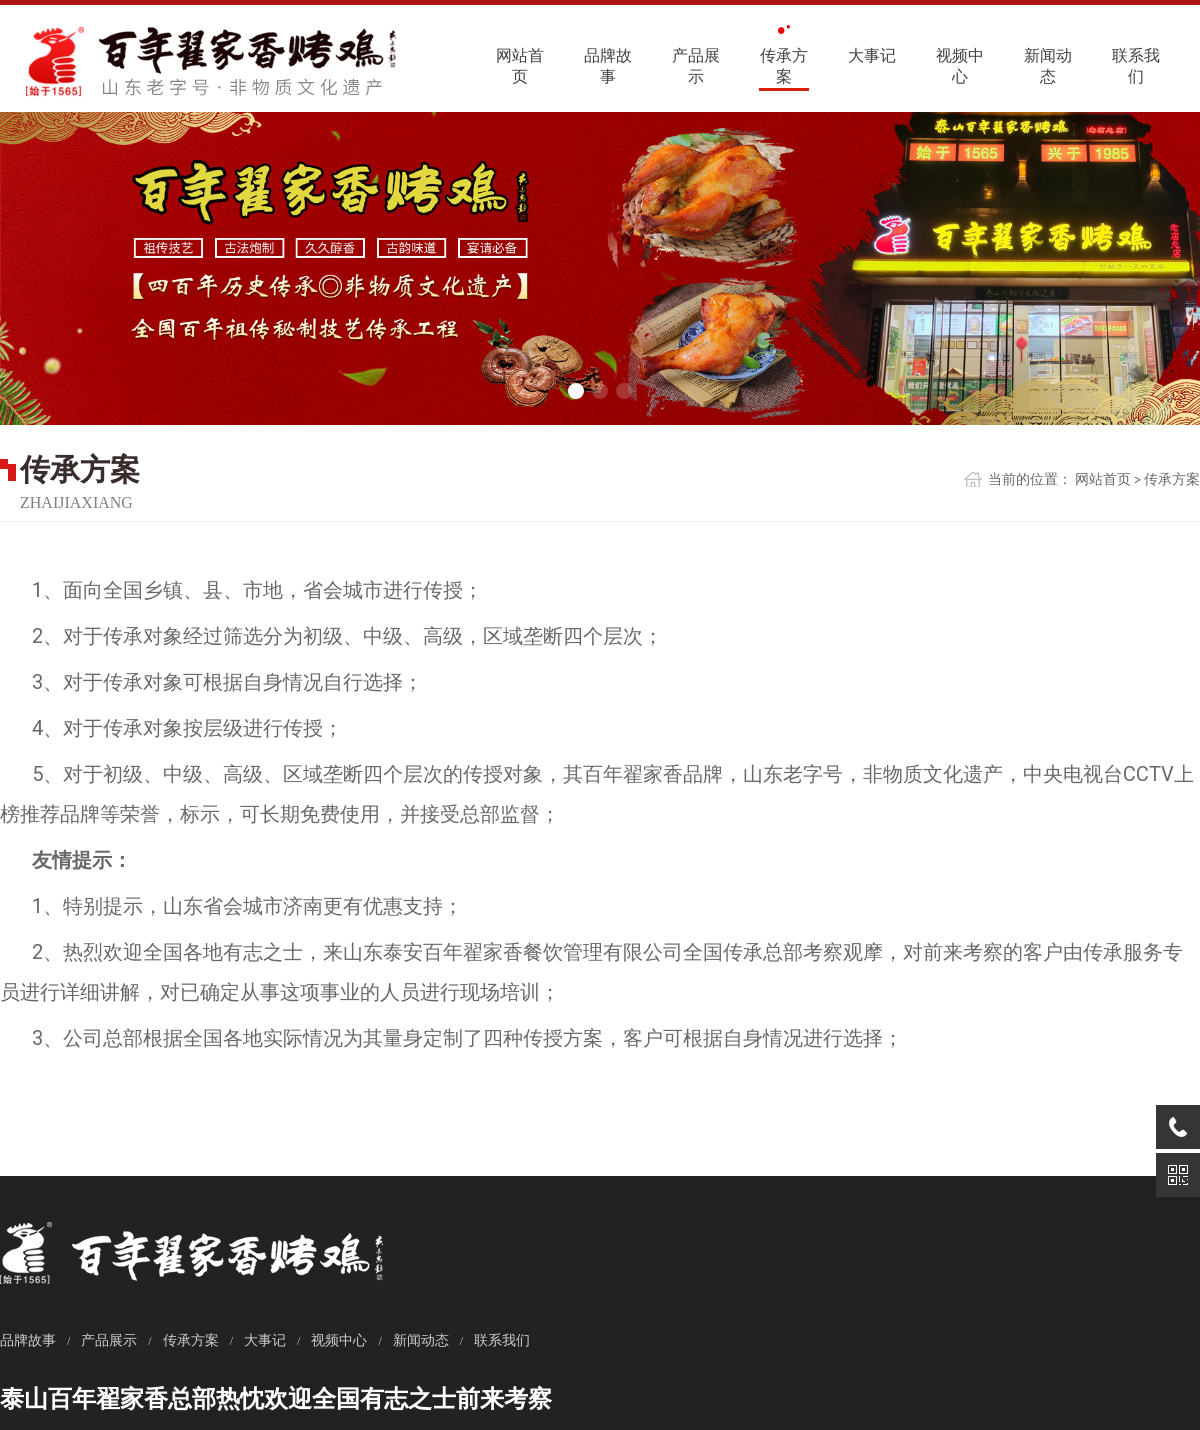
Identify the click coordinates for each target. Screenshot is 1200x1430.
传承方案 (784, 66)
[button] (576, 389)
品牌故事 (608, 66)
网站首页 (520, 66)
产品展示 (696, 66)
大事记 (872, 55)
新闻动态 (1048, 66)
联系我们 (1136, 66)
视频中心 (960, 66)
